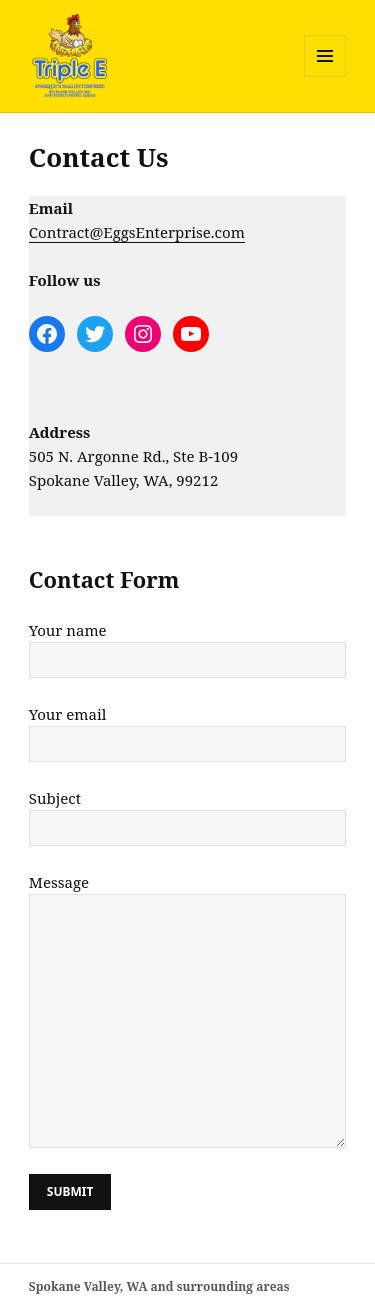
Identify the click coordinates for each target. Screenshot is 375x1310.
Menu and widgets (325, 76)
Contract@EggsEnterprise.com (137, 232)
